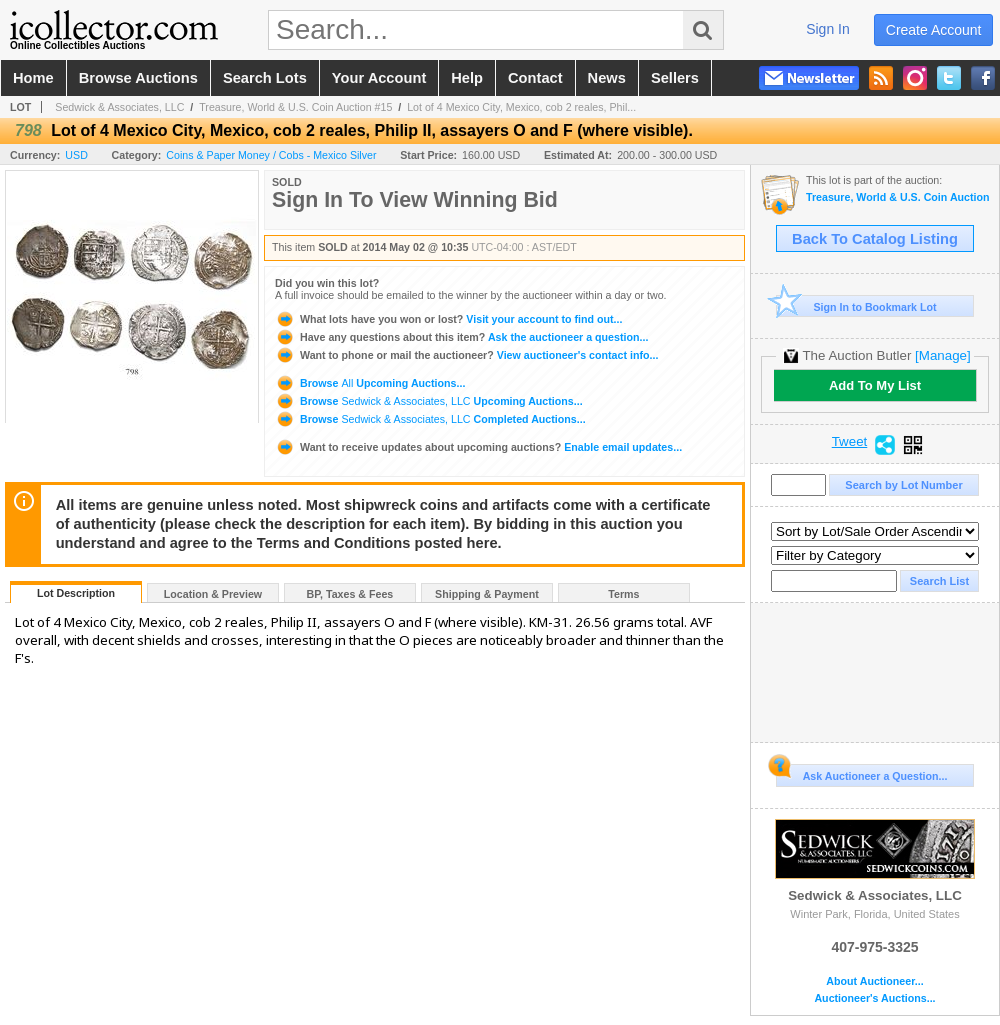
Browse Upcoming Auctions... (370, 383)
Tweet (850, 442)
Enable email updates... (478, 447)
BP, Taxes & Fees (350, 594)
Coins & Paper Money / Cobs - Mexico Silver (271, 155)
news (607, 78)
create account (934, 30)
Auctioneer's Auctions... (874, 998)
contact (535, 78)
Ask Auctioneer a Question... (861, 773)
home (33, 78)
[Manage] (942, 355)
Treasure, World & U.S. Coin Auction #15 (295, 107)
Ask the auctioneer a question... (461, 337)
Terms (623, 594)
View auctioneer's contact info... (466, 355)
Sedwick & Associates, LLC (119, 107)
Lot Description (76, 593)
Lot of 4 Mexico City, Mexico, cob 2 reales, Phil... (521, 107)
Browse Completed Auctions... (430, 419)
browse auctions (138, 78)
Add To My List (875, 385)
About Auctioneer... (874, 981)
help (467, 78)
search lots (265, 78)
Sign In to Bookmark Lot (856, 306)
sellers (675, 78)
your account (379, 78)
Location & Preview (213, 594)
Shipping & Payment (487, 594)
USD (76, 155)
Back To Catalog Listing (875, 239)
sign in (828, 29)
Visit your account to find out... (448, 319)
